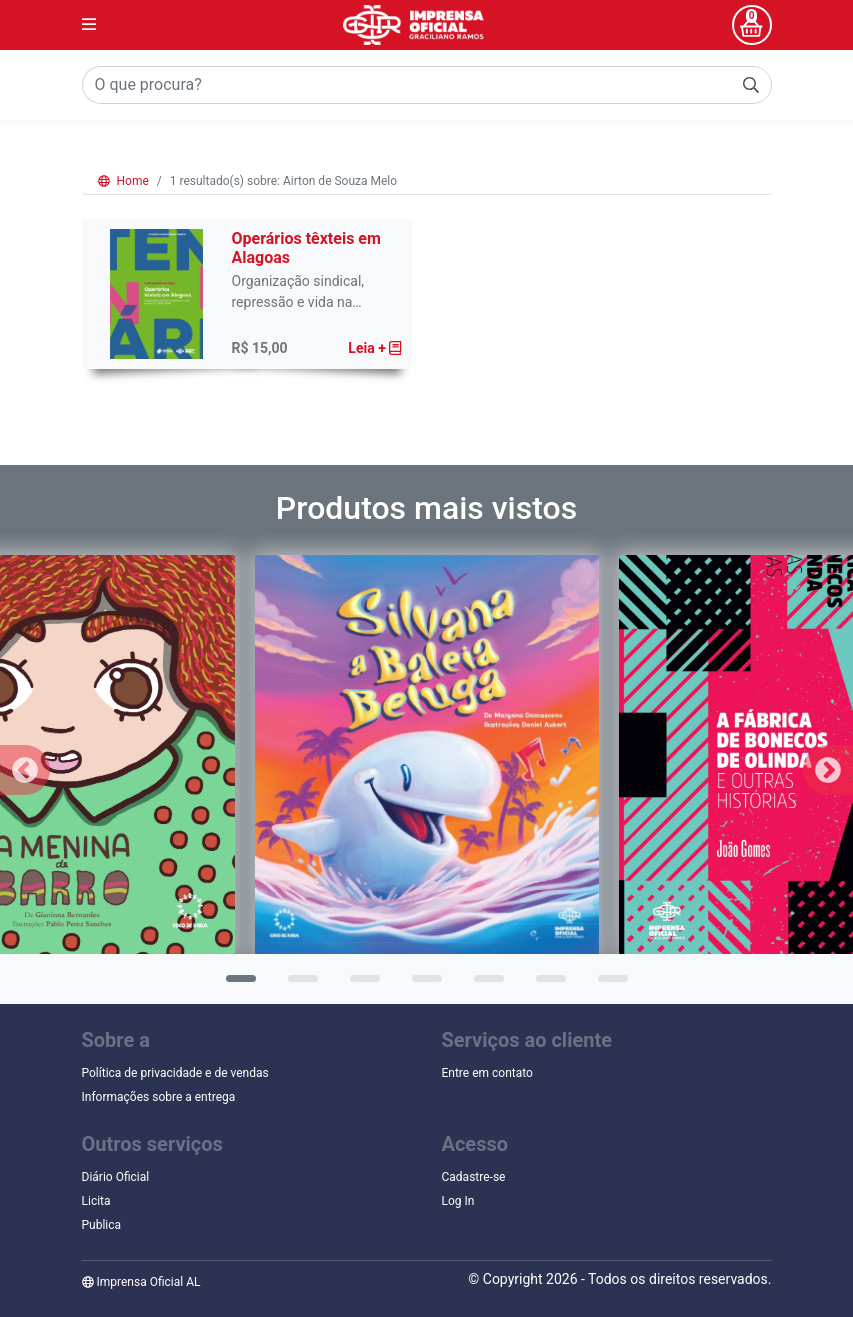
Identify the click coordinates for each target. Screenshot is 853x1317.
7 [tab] (608, 985)
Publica (102, 1225)
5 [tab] (484, 985)
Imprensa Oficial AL (141, 1282)
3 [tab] (360, 985)
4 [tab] (422, 985)
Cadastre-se (474, 1177)
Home (123, 181)
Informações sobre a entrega (159, 1097)
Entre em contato (487, 1073)
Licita (96, 1201)
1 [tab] (236, 985)
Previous (25, 770)
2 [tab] (298, 985)
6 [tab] (546, 985)
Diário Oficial (116, 1177)
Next (828, 770)
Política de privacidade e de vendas (175, 1073)
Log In (458, 1201)
